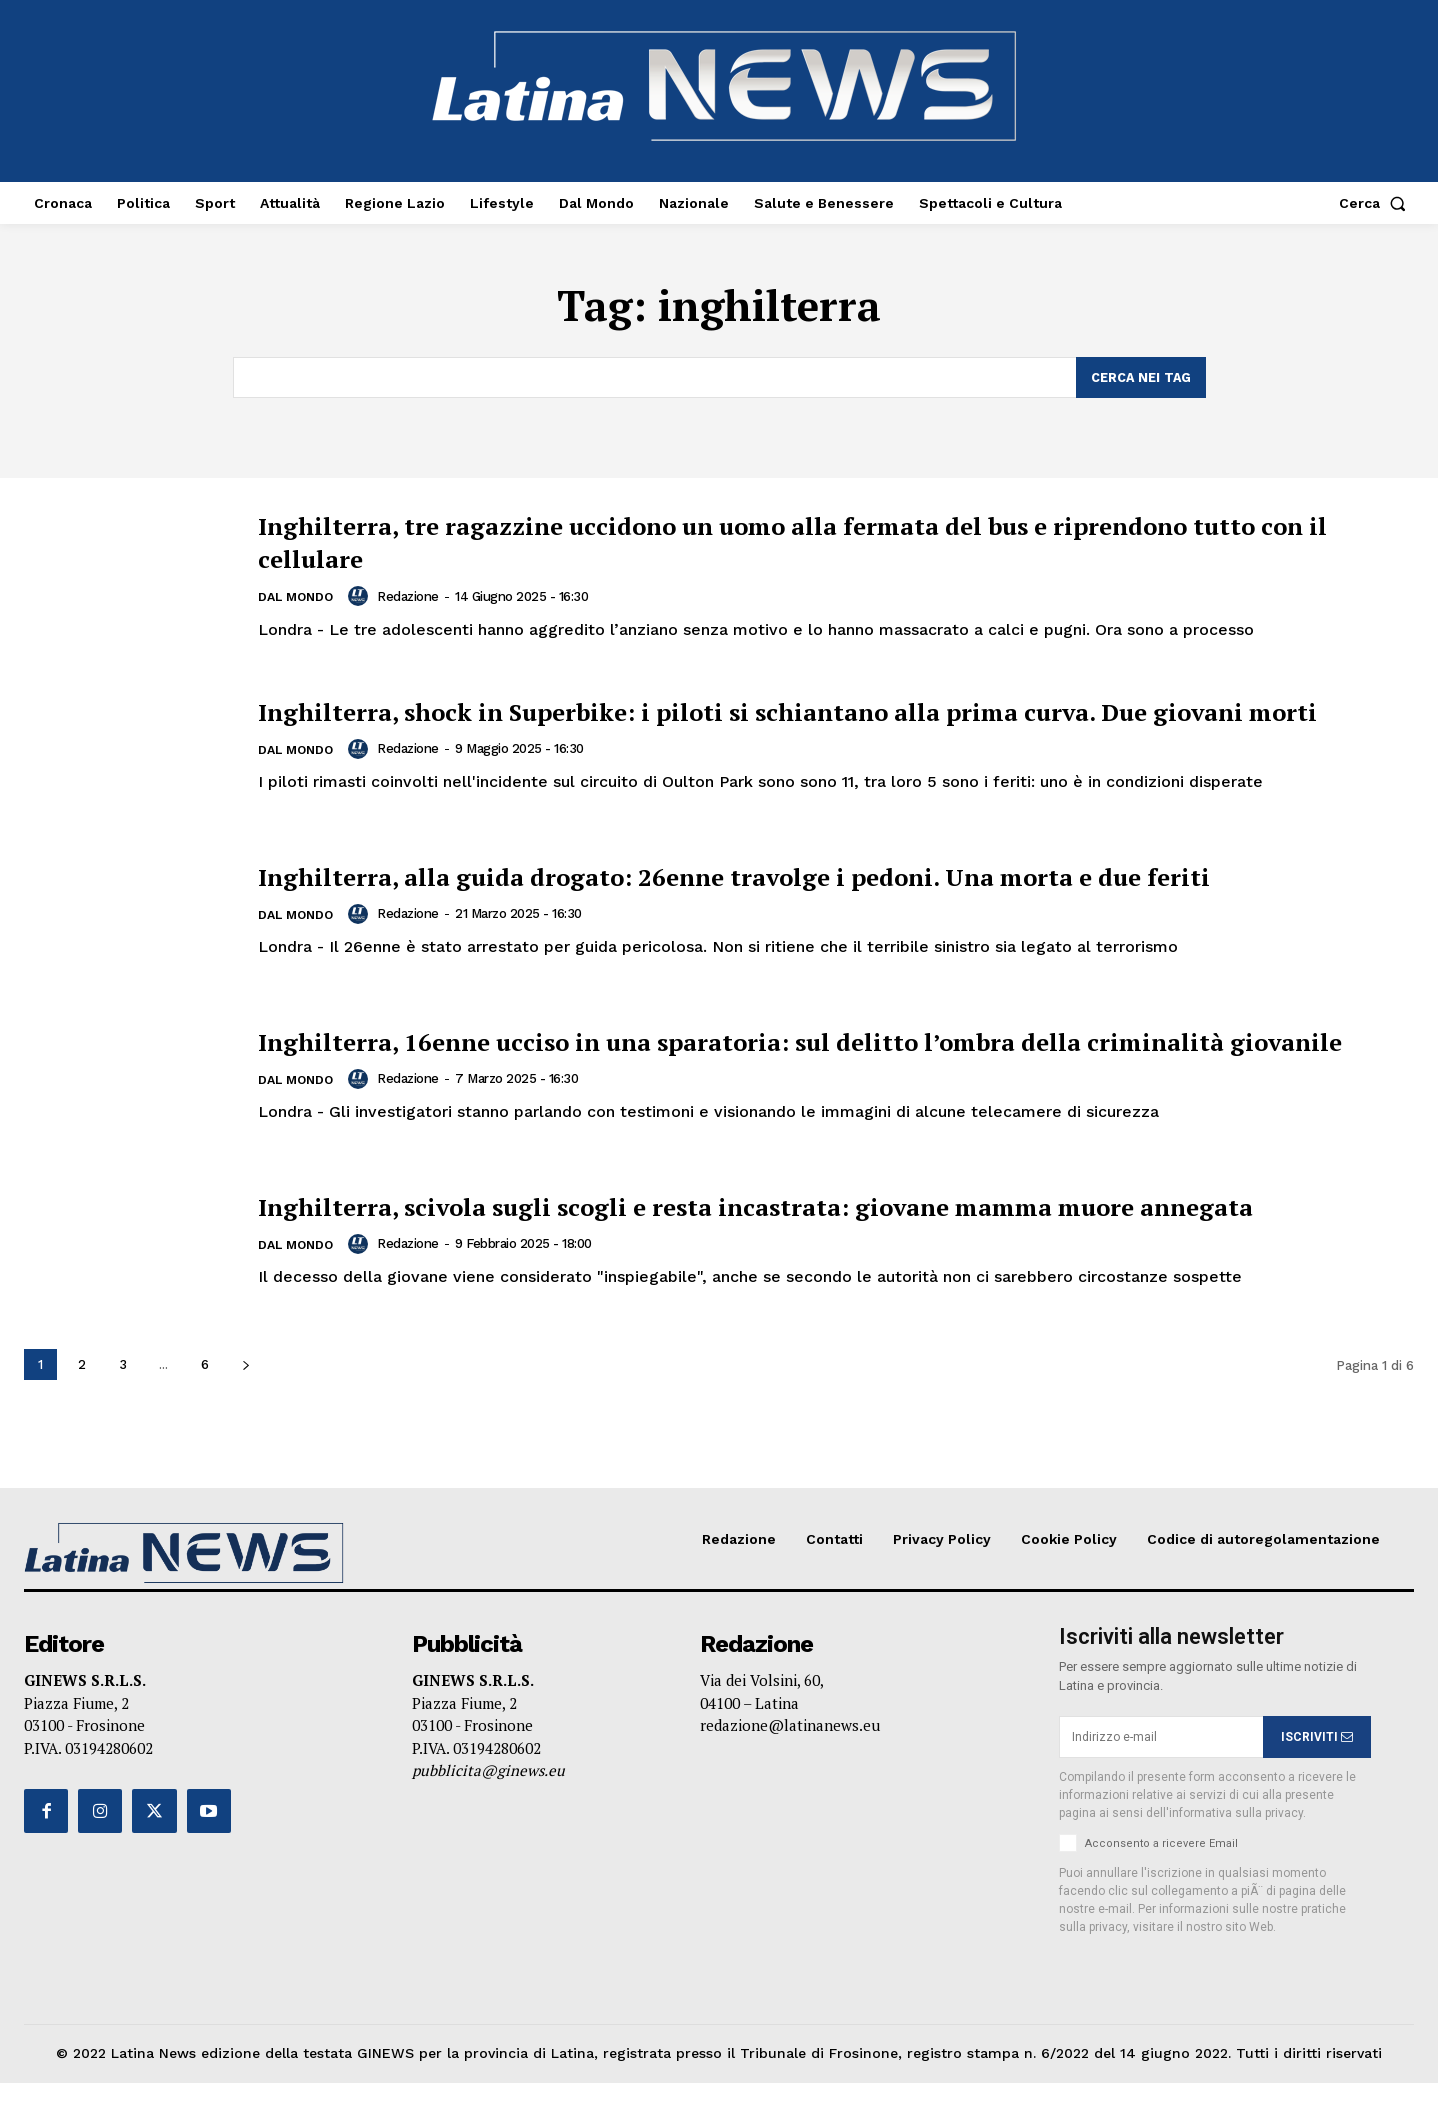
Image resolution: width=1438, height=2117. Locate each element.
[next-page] (245, 1399)
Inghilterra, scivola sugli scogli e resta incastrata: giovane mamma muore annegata (795, 1234)
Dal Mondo (298, 598)
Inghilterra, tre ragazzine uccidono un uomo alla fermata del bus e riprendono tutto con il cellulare (831, 541)
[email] (1161, 1772)
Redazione (414, 596)
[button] (1376, 203)
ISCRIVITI (1317, 1771)
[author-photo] (367, 597)
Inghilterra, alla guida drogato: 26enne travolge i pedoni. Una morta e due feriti (802, 888)
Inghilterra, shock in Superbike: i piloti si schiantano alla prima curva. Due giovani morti (805, 714)
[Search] (1140, 378)
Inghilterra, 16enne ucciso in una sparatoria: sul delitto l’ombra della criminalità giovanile (763, 1061)
